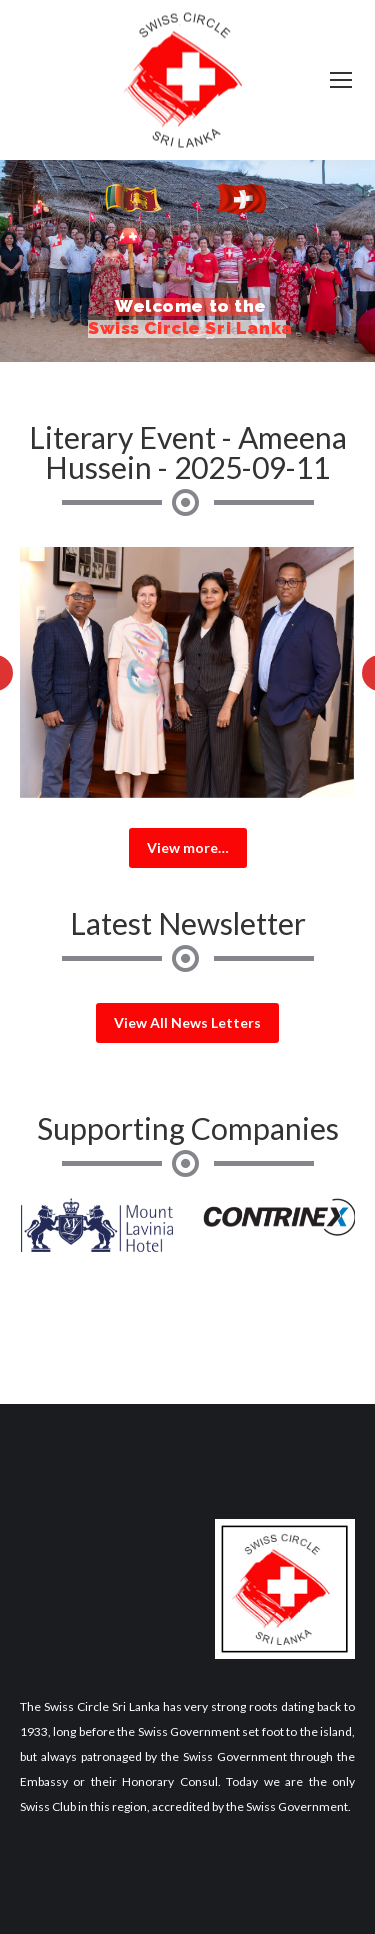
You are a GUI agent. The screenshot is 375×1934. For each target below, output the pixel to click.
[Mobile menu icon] (341, 80)
